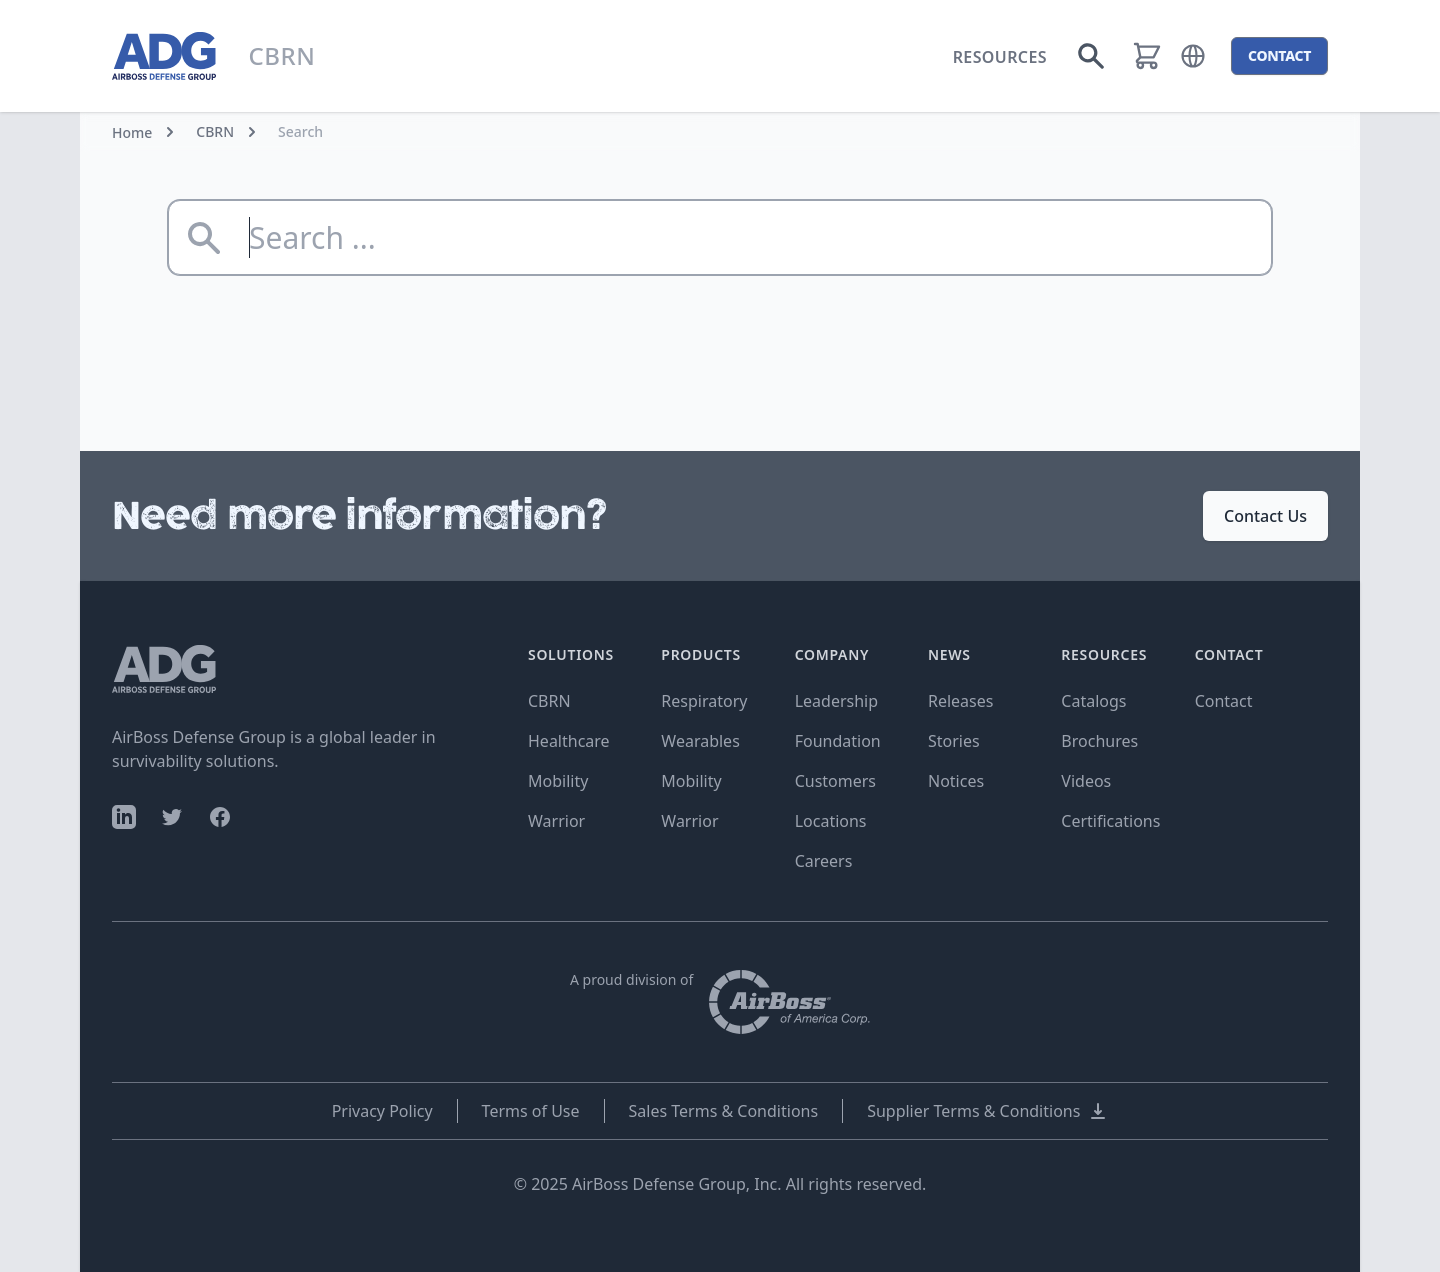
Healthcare (569, 741)
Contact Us (1265, 516)
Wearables (700, 741)
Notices (956, 781)
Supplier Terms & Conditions (987, 1111)
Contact (1224, 701)
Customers (835, 781)
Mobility (558, 781)
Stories (954, 741)
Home (132, 132)
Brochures (1099, 741)
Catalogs (1093, 701)
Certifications (1110, 821)
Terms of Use (531, 1111)
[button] (1193, 56)
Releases (960, 701)
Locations (831, 821)
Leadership (836, 701)
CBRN (215, 131)
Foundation (838, 741)
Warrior (556, 821)
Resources (1000, 57)
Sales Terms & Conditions (724, 1111)
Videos (1086, 781)
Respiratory (704, 701)
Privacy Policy (382, 1111)
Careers (824, 861)
